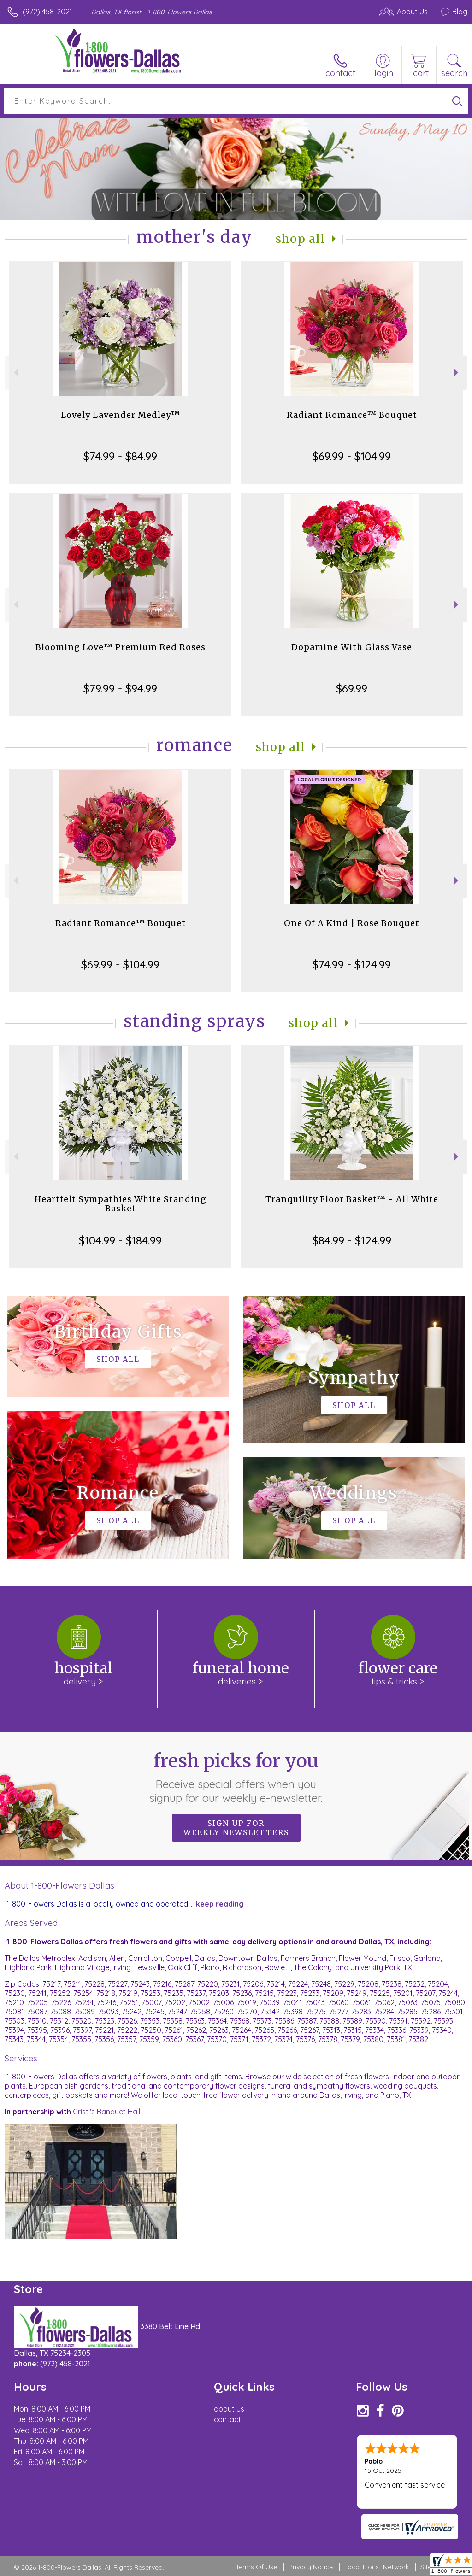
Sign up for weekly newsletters (236, 1828)
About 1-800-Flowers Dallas (59, 1885)
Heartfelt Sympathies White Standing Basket (120, 1204)
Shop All (300, 239)
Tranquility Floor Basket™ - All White (352, 1199)
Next (457, 372)
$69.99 (351, 688)
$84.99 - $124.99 (352, 1240)
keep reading (220, 1903)
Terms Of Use (256, 2567)
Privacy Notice (311, 2567)
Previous (14, 372)
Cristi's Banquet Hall (106, 2111)
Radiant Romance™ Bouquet (352, 415)
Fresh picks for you (236, 1777)
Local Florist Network (376, 2567)
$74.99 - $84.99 (120, 456)
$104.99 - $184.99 (120, 1240)
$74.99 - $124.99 (352, 964)
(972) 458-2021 (47, 11)
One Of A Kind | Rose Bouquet (351, 923)
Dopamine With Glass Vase (351, 647)
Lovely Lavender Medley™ (120, 415)
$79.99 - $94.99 (120, 688)
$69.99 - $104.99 (352, 456)
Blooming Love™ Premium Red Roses (120, 647)
